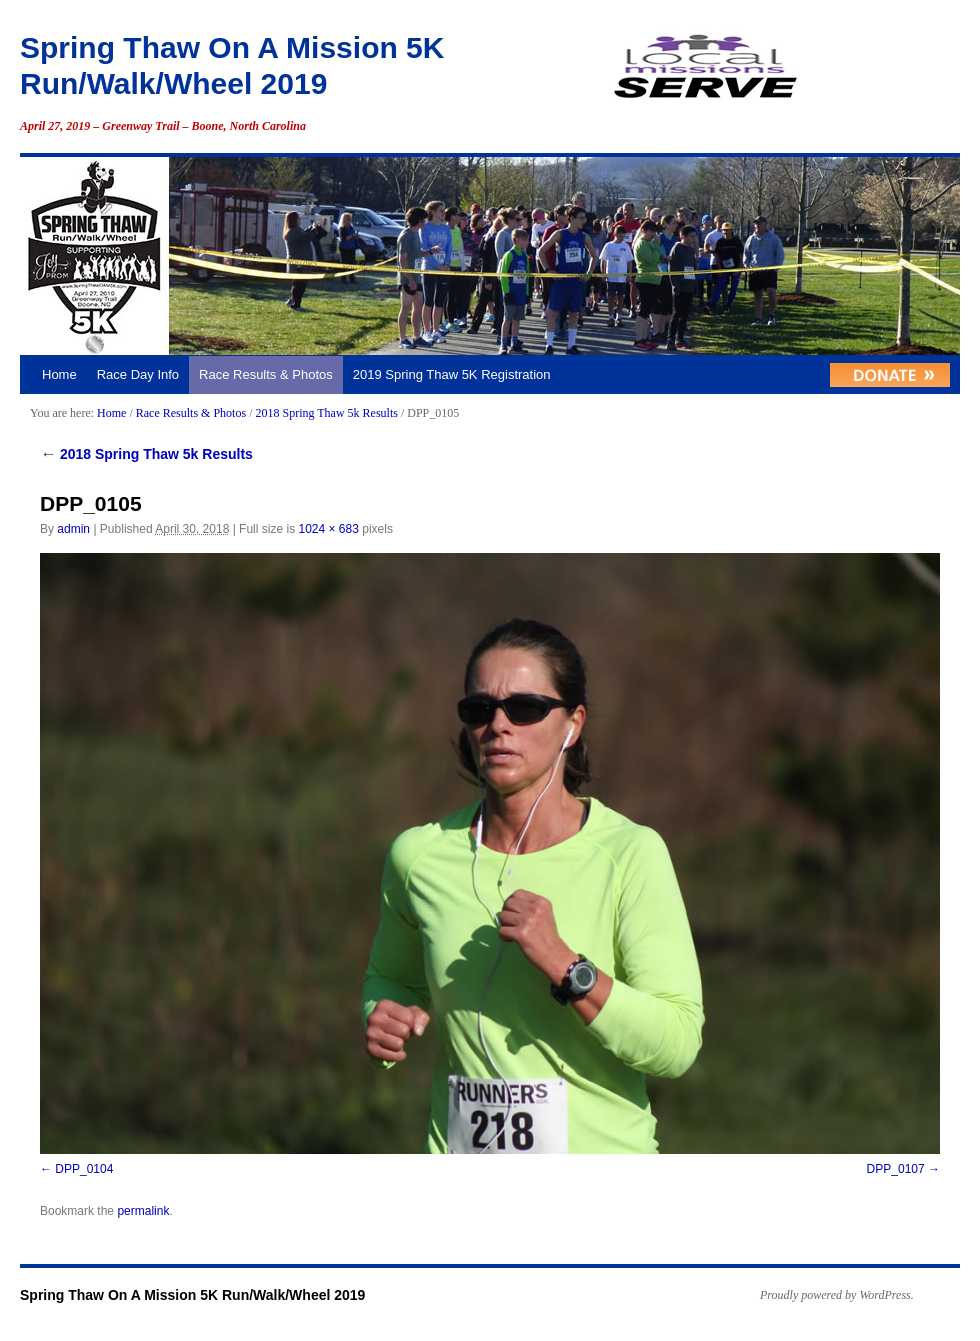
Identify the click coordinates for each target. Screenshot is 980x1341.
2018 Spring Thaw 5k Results (326, 413)
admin (73, 529)
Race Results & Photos (266, 374)
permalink (143, 1211)
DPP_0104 (84, 1169)
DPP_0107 (896, 1169)
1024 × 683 (328, 529)
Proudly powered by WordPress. (837, 1295)
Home (59, 374)
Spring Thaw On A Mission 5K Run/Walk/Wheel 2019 (192, 1295)
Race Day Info (138, 374)
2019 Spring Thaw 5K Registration (452, 374)
